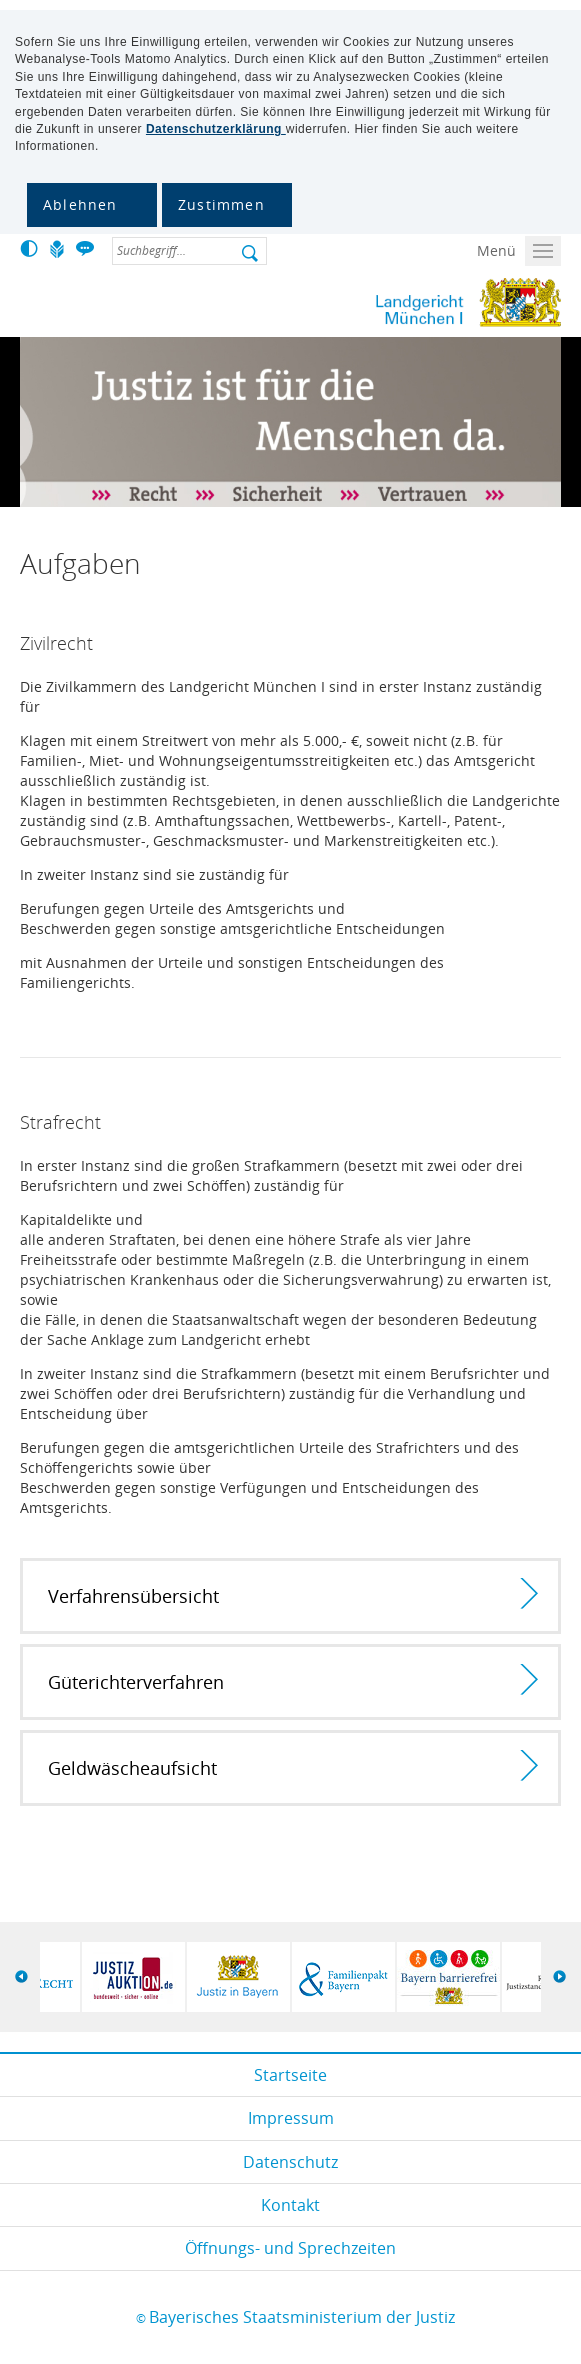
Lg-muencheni (386, 303)
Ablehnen (80, 204)
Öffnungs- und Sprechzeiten (290, 2248)
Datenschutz (290, 2162)
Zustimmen (221, 204)
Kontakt (290, 2205)
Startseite (290, 2075)
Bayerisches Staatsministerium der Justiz (302, 2317)
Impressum (291, 2118)
